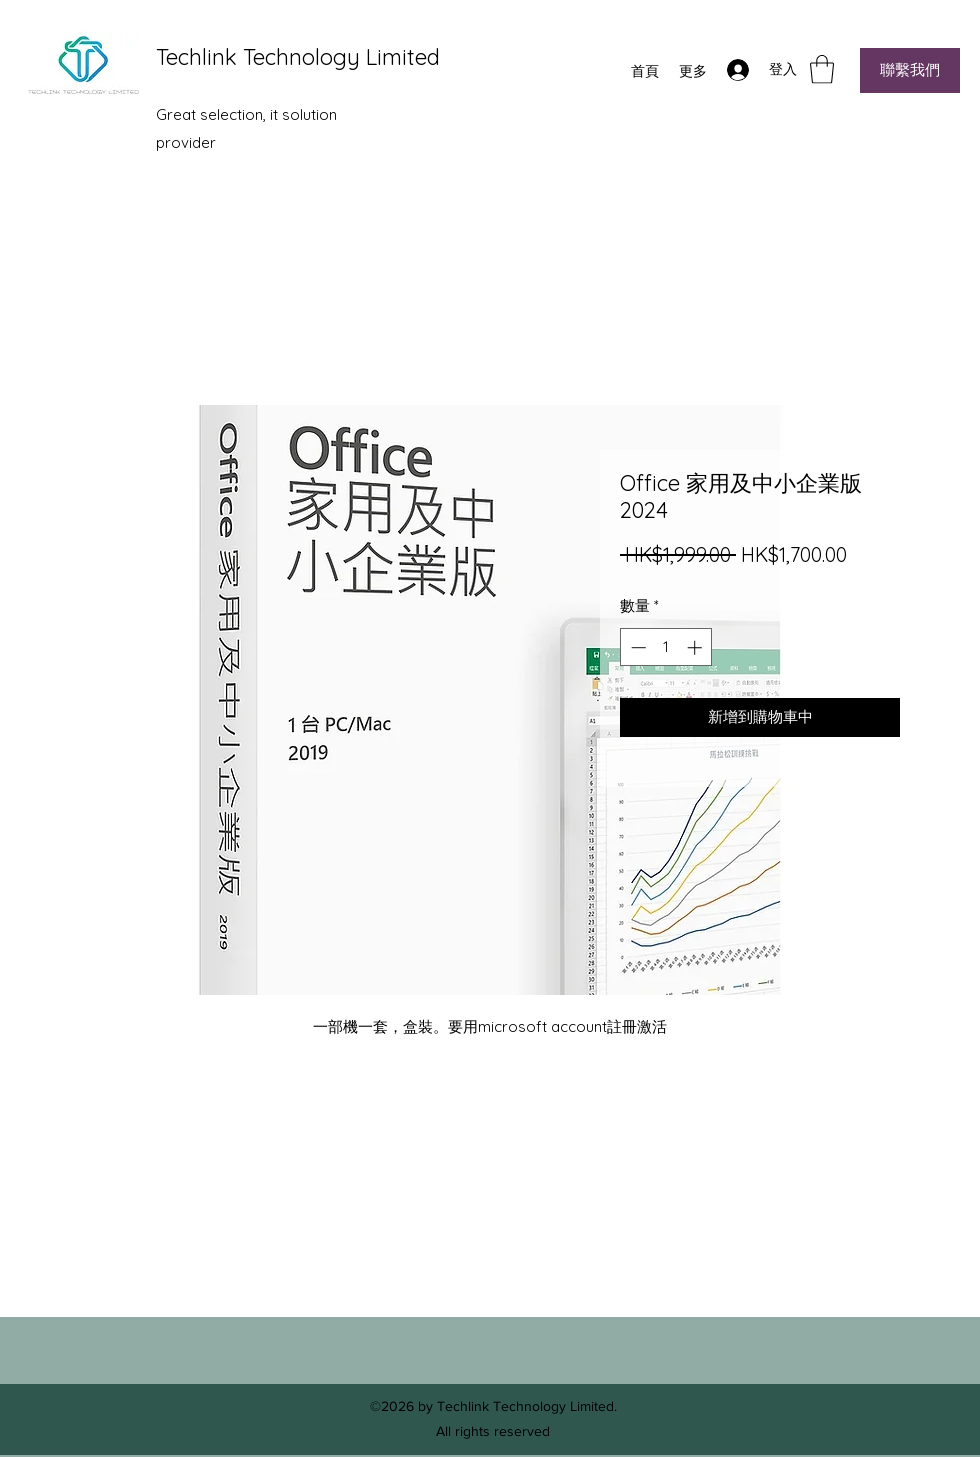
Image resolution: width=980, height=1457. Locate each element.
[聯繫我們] (910, 70)
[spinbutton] (666, 647)
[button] (822, 69)
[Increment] (696, 647)
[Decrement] (636, 647)
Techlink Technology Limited (298, 57)
